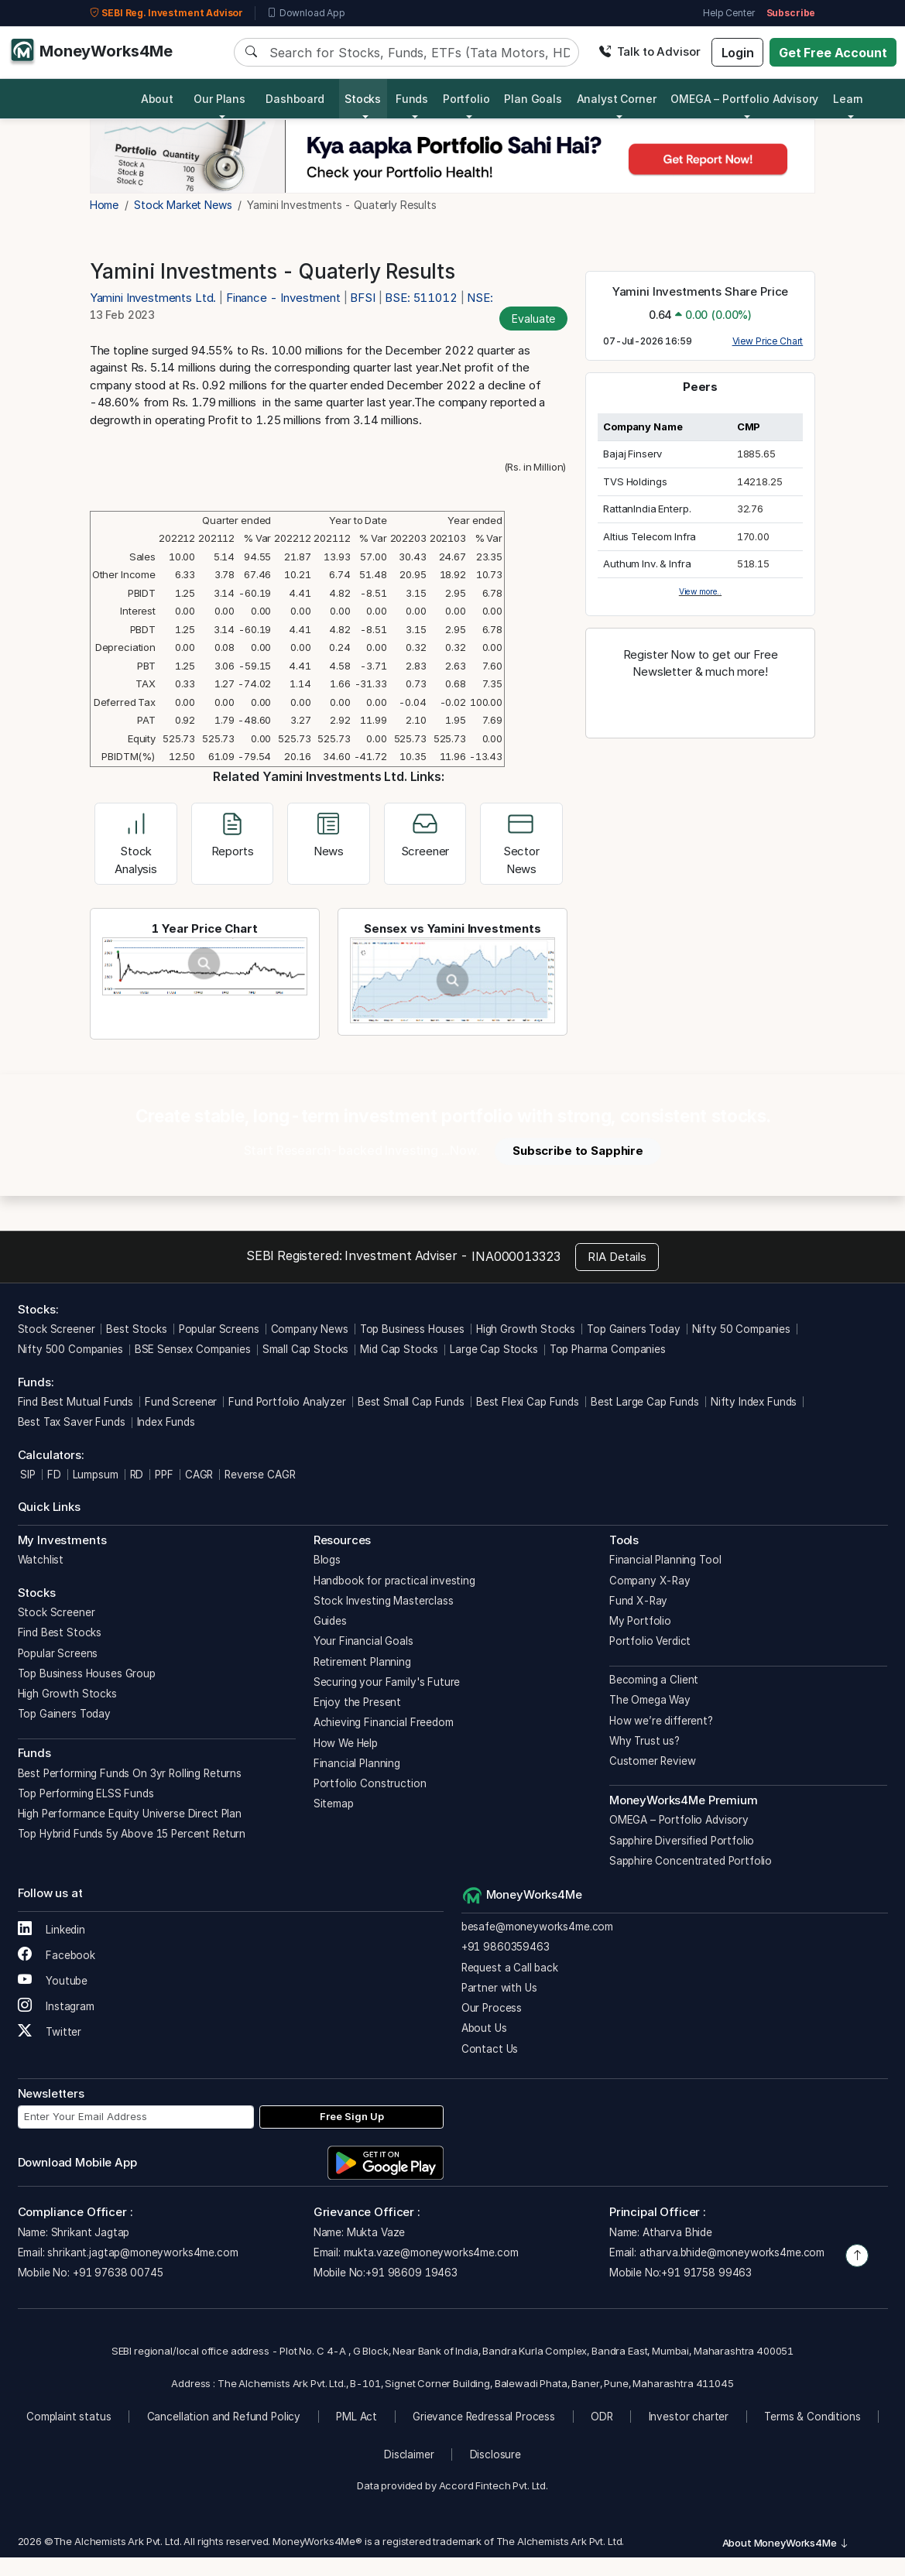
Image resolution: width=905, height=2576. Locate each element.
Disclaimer (409, 2454)
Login (738, 52)
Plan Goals (533, 98)
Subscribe (791, 13)
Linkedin (52, 1929)
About (157, 98)
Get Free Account (833, 52)
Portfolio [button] (466, 98)
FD (54, 1474)
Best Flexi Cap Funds (527, 1402)
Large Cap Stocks (494, 1349)
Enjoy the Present (357, 1702)
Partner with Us (499, 1988)
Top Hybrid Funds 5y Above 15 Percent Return (132, 1834)
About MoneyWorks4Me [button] (785, 2543)
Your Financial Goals (363, 1641)
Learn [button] (848, 98)
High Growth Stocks (525, 1329)
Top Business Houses (412, 1329)
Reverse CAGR (260, 1474)
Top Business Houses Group (87, 1673)
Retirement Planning (362, 1662)
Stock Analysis (136, 846)
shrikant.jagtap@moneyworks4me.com (142, 2252)
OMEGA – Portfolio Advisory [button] (744, 98)
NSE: (479, 297)
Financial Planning (357, 1763)
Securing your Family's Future (387, 1682)
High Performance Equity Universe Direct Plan (130, 1813)
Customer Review (652, 1761)
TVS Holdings (635, 481)
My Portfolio (640, 1621)
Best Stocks (136, 1329)
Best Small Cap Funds (411, 1402)
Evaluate (533, 318)
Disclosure (496, 2454)
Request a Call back (509, 1967)
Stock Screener (56, 1329)
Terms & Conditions (812, 2416)
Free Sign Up (352, 2116)
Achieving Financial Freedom (384, 1722)
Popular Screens (219, 1329)
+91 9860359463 (505, 1947)
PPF (164, 1474)
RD (137, 1474)
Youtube (53, 1981)
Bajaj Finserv (632, 453)
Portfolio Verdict (650, 1641)
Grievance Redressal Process (484, 2416)
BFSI (362, 297)
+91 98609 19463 (411, 2272)
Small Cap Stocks (305, 1349)
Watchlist (41, 1559)
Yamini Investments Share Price (700, 291)
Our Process (491, 2008)
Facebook (57, 1955)
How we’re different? (661, 1720)
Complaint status (68, 2416)
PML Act (356, 2416)
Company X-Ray (650, 1580)
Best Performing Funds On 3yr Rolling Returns (130, 1773)
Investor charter (689, 2416)
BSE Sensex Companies (193, 1349)
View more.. (700, 591)
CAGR (199, 1474)
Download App (306, 13)
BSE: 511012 (421, 297)
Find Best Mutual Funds (76, 1402)
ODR (602, 2416)
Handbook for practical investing (394, 1580)
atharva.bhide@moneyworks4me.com (731, 2252)
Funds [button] (412, 98)
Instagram (56, 2006)
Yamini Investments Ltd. (154, 297)
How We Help (346, 1743)
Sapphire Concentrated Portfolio (690, 1861)
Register (700, 705)
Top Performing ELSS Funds (86, 1793)
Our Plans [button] (219, 98)
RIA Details (617, 1256)
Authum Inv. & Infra (647, 563)
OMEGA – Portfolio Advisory (679, 1820)
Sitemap (334, 1803)
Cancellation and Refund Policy (224, 2416)
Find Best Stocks (60, 1632)
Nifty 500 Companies (70, 1349)
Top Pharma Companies (608, 1349)
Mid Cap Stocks (399, 1349)
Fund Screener (181, 1402)
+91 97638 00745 (116, 2272)
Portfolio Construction (370, 1783)
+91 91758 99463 (706, 2272)
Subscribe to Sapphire (577, 1150)
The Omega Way (650, 1700)
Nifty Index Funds (754, 1402)
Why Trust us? (644, 1741)
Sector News (521, 846)
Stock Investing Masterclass (384, 1601)
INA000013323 (515, 1256)
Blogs (327, 1559)
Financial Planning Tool (665, 1559)
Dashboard (295, 98)
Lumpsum (95, 1474)
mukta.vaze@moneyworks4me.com (431, 2252)
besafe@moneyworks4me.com (537, 1926)
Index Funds (166, 1422)
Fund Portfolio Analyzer (287, 1402)
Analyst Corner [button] (616, 98)
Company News (309, 1329)
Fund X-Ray (638, 1601)
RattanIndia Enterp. (647, 508)
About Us (484, 2028)
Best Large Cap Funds (645, 1402)
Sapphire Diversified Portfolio (682, 1840)
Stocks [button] (363, 98)
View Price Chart (768, 341)
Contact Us (490, 2049)
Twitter (50, 2032)
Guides (330, 1621)
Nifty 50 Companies (741, 1329)
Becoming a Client (653, 1679)
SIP (27, 1474)
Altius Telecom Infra (649, 536)
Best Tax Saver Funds (71, 1422)
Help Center (728, 13)
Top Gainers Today (633, 1329)
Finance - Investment (283, 297)
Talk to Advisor (649, 51)
